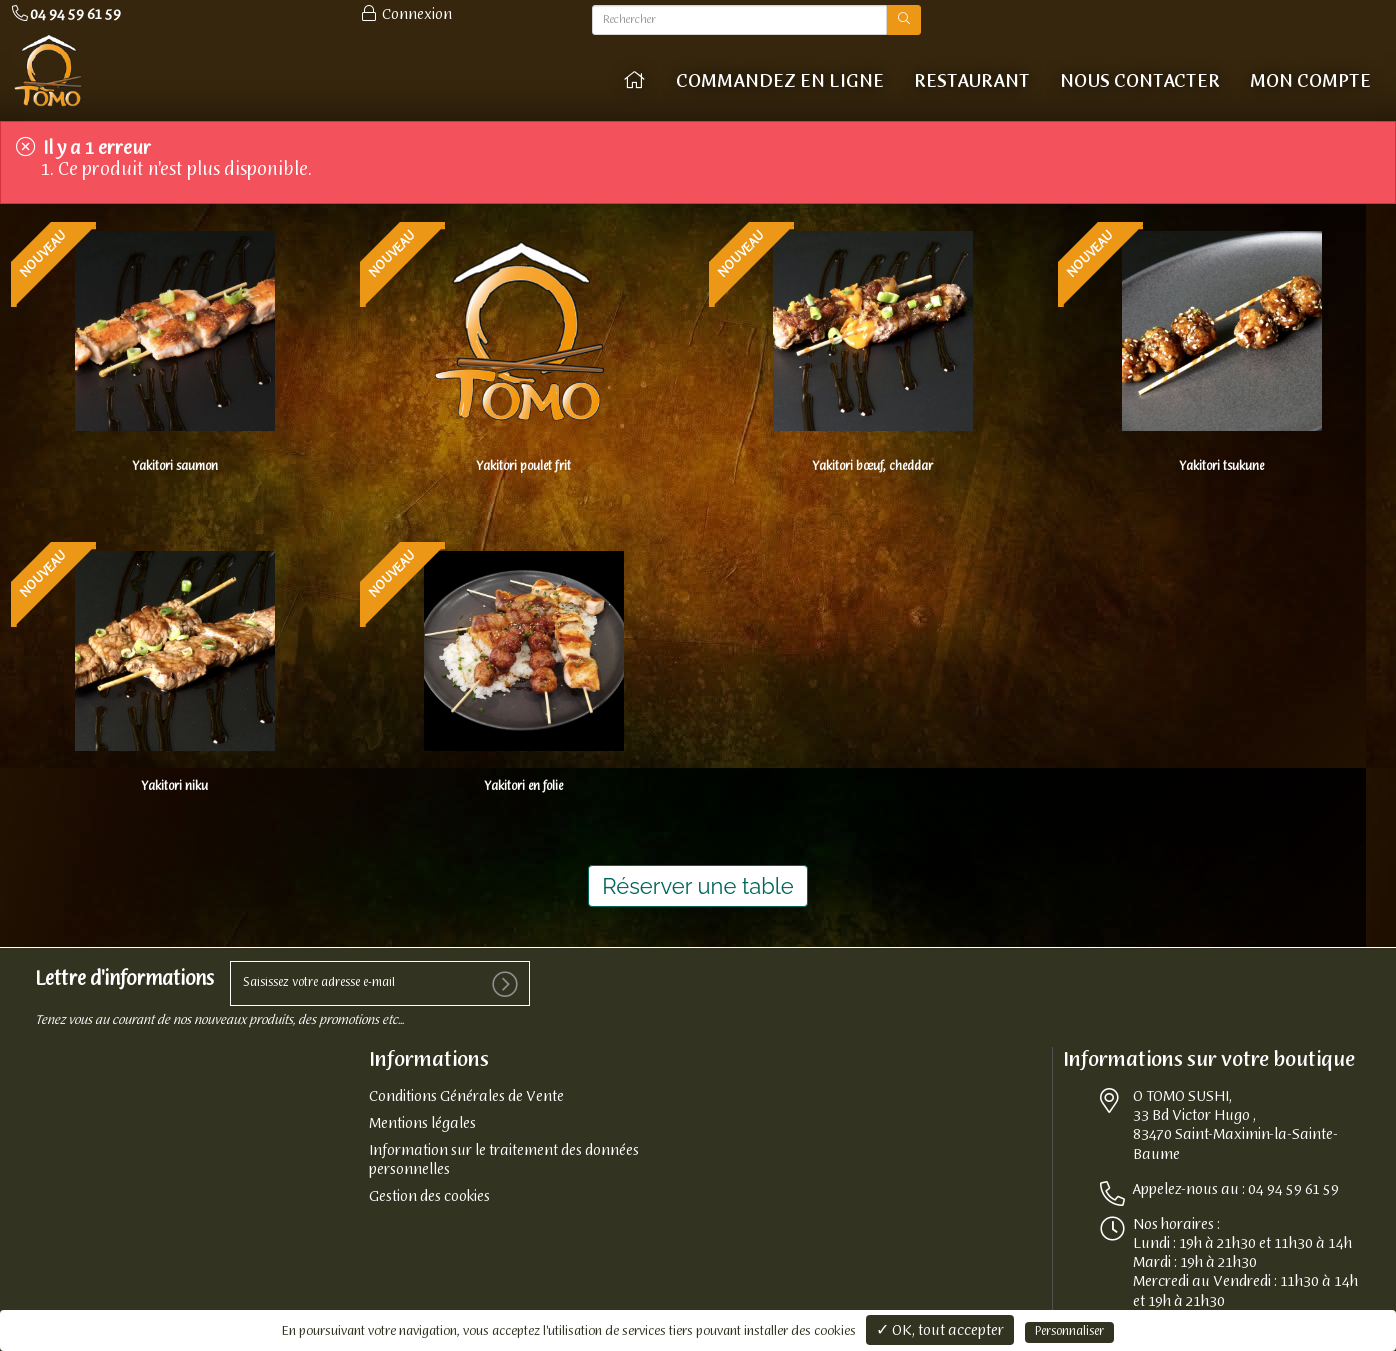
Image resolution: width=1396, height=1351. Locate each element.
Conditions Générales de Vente (466, 1092)
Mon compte (1310, 82)
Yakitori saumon (175, 464)
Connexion (405, 15)
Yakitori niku (174, 781)
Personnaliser (1069, 1332)
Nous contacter (1140, 82)
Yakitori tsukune (1221, 464)
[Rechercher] (739, 20)
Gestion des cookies (429, 1192)
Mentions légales (422, 1119)
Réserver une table (698, 880)
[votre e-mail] (380, 977)
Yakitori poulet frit (523, 465)
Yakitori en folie (523, 781)
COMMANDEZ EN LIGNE (780, 82)
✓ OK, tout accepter (940, 1331)
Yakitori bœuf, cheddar (872, 464)
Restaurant (972, 82)
